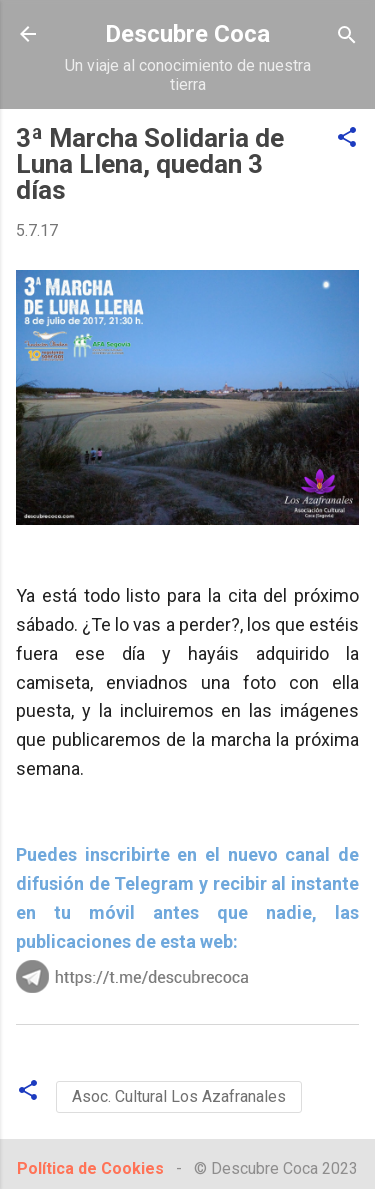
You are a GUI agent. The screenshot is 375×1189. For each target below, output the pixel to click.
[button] (347, 138)
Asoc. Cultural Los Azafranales (179, 1096)
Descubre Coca (187, 34)
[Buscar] (347, 36)
